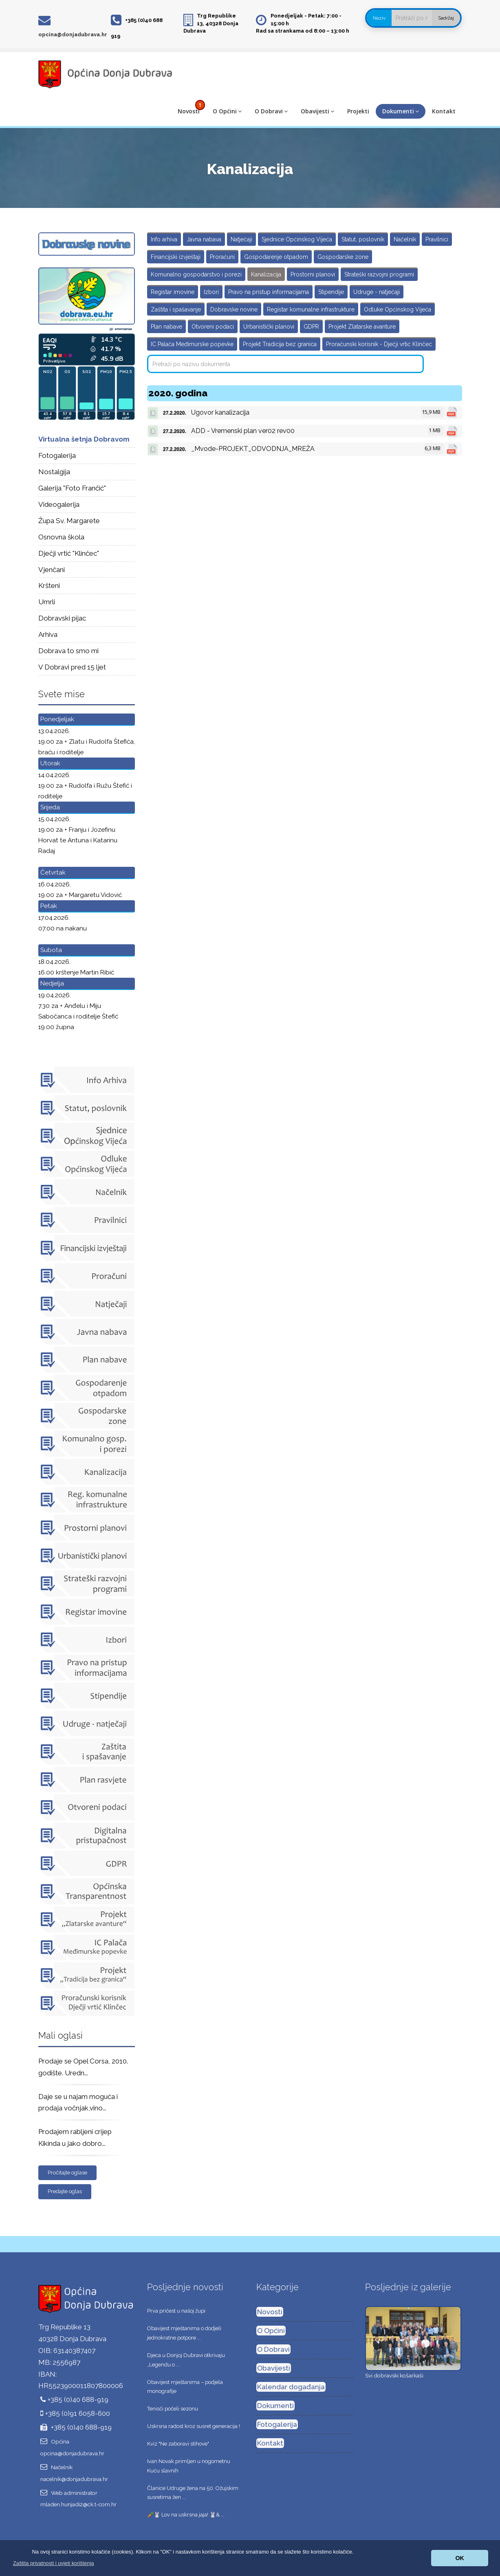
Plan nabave (166, 326)
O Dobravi (271, 111)
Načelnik (405, 239)
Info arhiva (164, 239)
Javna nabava (204, 239)
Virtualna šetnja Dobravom (84, 439)
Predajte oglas (65, 2191)
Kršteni (49, 585)
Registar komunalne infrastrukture (311, 309)
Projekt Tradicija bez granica (280, 344)
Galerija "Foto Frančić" (72, 488)
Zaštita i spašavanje (176, 309)
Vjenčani (51, 570)
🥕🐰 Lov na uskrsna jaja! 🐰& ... (186, 2515)
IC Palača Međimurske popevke (192, 344)
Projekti (358, 111)
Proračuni (222, 257)
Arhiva (47, 634)
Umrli (46, 602)
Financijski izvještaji (175, 257)
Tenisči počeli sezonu (172, 2409)
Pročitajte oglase (67, 2172)
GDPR (311, 326)
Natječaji (241, 239)
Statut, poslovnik (362, 239)
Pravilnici (436, 239)
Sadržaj (446, 18)
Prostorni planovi (313, 274)
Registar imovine (172, 292)
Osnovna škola (61, 537)
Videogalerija (58, 504)
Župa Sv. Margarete (69, 521)
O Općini (227, 111)
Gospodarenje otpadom (276, 257)
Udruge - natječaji (376, 292)
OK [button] (459, 2558)
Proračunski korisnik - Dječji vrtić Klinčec (379, 344)
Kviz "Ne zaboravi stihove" (178, 2444)
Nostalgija (54, 472)
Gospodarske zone (342, 257)
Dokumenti (400, 111)
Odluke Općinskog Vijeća (397, 309)
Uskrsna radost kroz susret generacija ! (193, 2426)
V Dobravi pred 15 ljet (72, 667)
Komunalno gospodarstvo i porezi (196, 274)
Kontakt (444, 111)
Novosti (189, 111)
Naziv (379, 18)
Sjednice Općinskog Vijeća (297, 239)
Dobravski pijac (62, 618)
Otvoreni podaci (213, 326)
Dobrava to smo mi (68, 651)
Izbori (211, 292)
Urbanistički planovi (268, 326)
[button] (53, 2563)
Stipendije (331, 292)
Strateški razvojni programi (379, 274)
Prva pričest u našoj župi (176, 2311)
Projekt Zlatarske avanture (362, 326)
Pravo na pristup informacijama (268, 292)
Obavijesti (317, 111)
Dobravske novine (234, 309)
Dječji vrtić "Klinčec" (68, 553)
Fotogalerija (57, 455)
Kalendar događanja (291, 2387)
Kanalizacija (266, 274)
